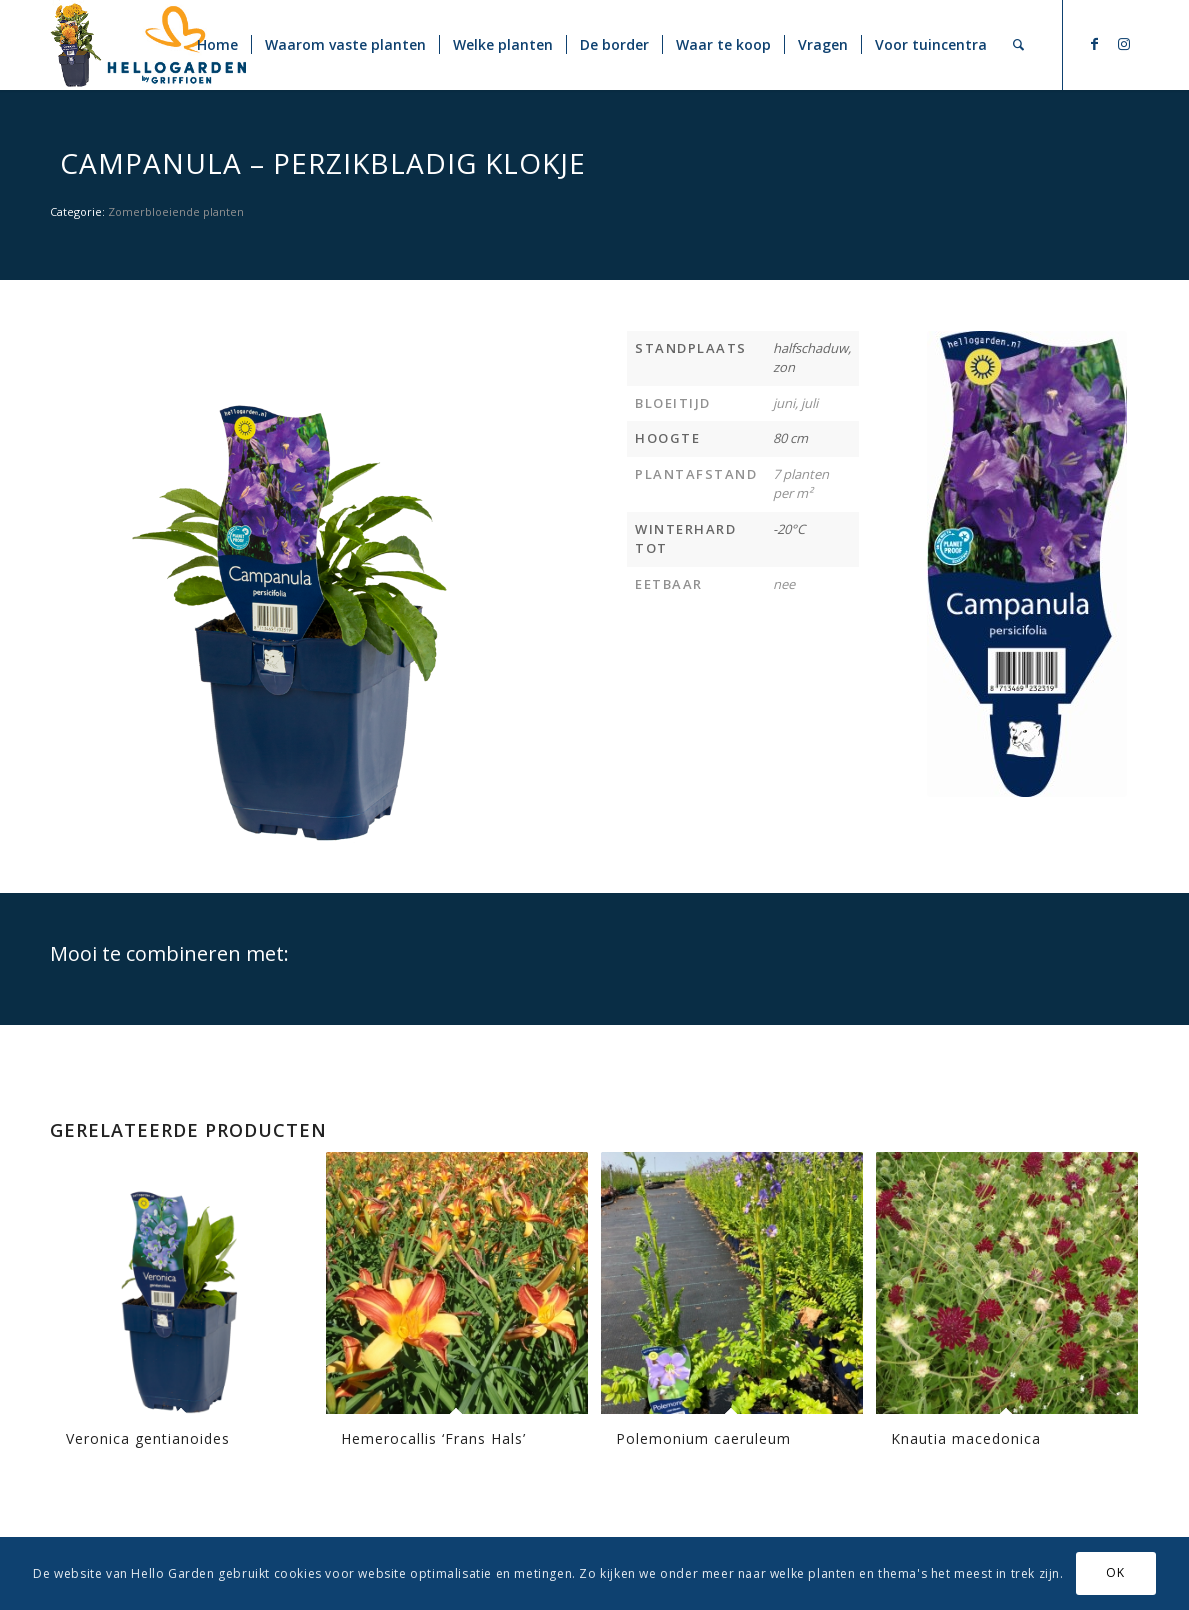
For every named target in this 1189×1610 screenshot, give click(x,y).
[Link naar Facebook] (1094, 44)
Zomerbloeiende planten (176, 211)
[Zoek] (1018, 45)
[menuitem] (217, 45)
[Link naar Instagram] (1124, 44)
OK (1115, 1572)
